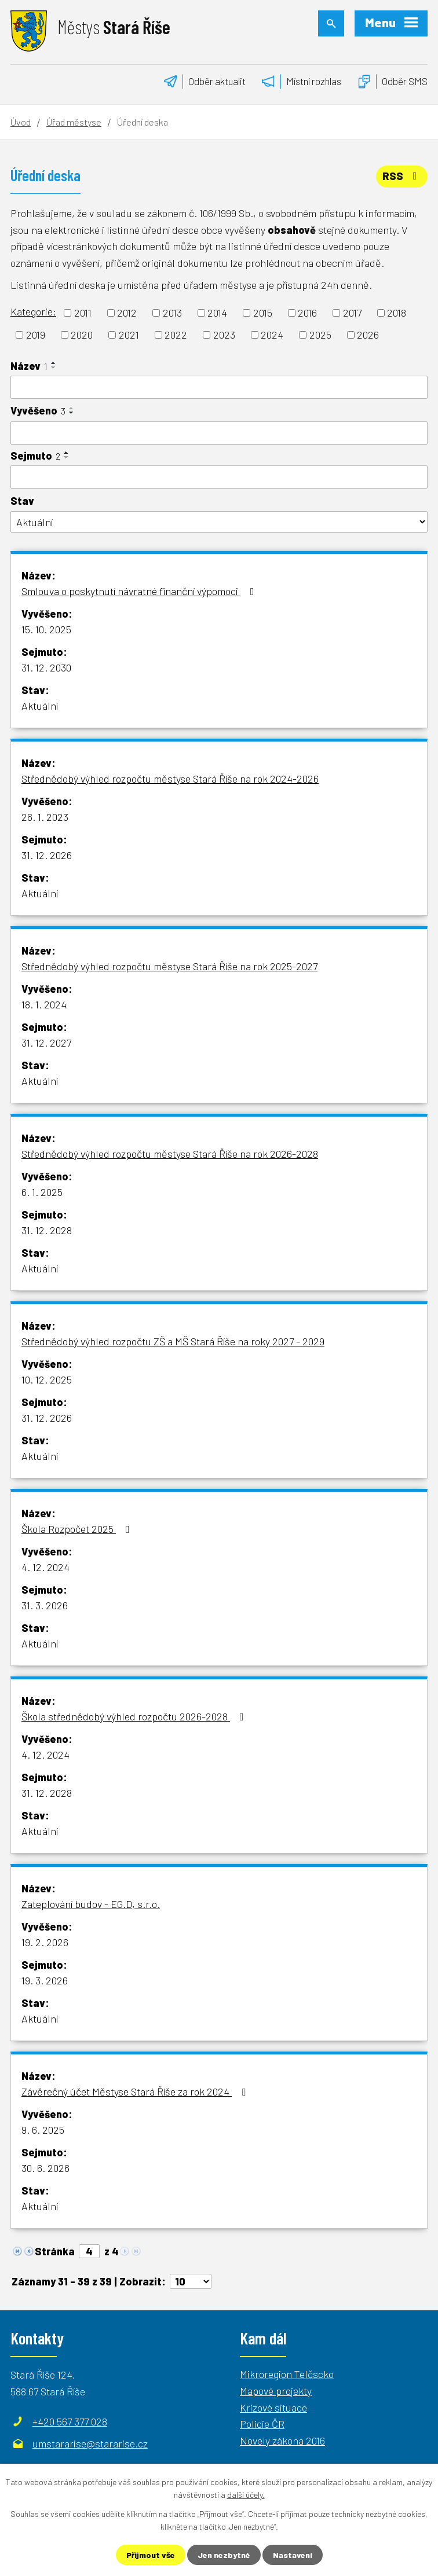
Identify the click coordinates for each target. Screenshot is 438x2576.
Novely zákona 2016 (282, 2440)
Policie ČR (262, 2423)
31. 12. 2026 (46, 855)
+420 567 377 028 (69, 2421)
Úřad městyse (73, 121)
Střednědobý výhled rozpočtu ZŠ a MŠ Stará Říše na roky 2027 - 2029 (172, 1341)
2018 (396, 312)
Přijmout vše (150, 2555)
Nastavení (292, 2555)
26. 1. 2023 (44, 816)
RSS (402, 176)
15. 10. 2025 (46, 629)
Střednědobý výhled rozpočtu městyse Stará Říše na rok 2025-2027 (169, 966)
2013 (172, 312)
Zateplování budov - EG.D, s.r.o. (90, 1904)
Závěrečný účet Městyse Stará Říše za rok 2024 (135, 2091)
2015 (262, 312)
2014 (217, 312)
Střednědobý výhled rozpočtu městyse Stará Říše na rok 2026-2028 (169, 1153)
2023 (224, 334)
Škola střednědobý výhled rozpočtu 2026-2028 (135, 1716)
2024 (272, 334)
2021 (129, 334)
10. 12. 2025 (46, 1379)
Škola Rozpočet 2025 (77, 1528)
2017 (352, 312)
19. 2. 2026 (44, 1942)
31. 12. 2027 (46, 1042)
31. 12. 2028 (46, 1230)
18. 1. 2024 (44, 1004)
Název (29, 365)
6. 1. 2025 (42, 1192)
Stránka (55, 2251)
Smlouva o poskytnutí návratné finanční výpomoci (140, 591)
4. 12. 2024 (45, 1567)
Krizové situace (273, 2407)
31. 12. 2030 (46, 667)
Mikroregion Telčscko (287, 2374)
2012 (127, 312)
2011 (83, 312)
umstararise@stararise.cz (90, 2443)
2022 (176, 334)
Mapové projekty (276, 2390)
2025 (320, 334)
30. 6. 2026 (45, 2168)
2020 (82, 334)
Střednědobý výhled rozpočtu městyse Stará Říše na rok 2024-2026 (170, 778)
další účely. (246, 2495)
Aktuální (39, 705)
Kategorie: (33, 311)
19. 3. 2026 (44, 1980)
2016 (307, 312)
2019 (35, 334)
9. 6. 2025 (42, 2129)
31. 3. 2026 (44, 1605)
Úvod (20, 121)
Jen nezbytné (224, 2555)
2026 (368, 334)
